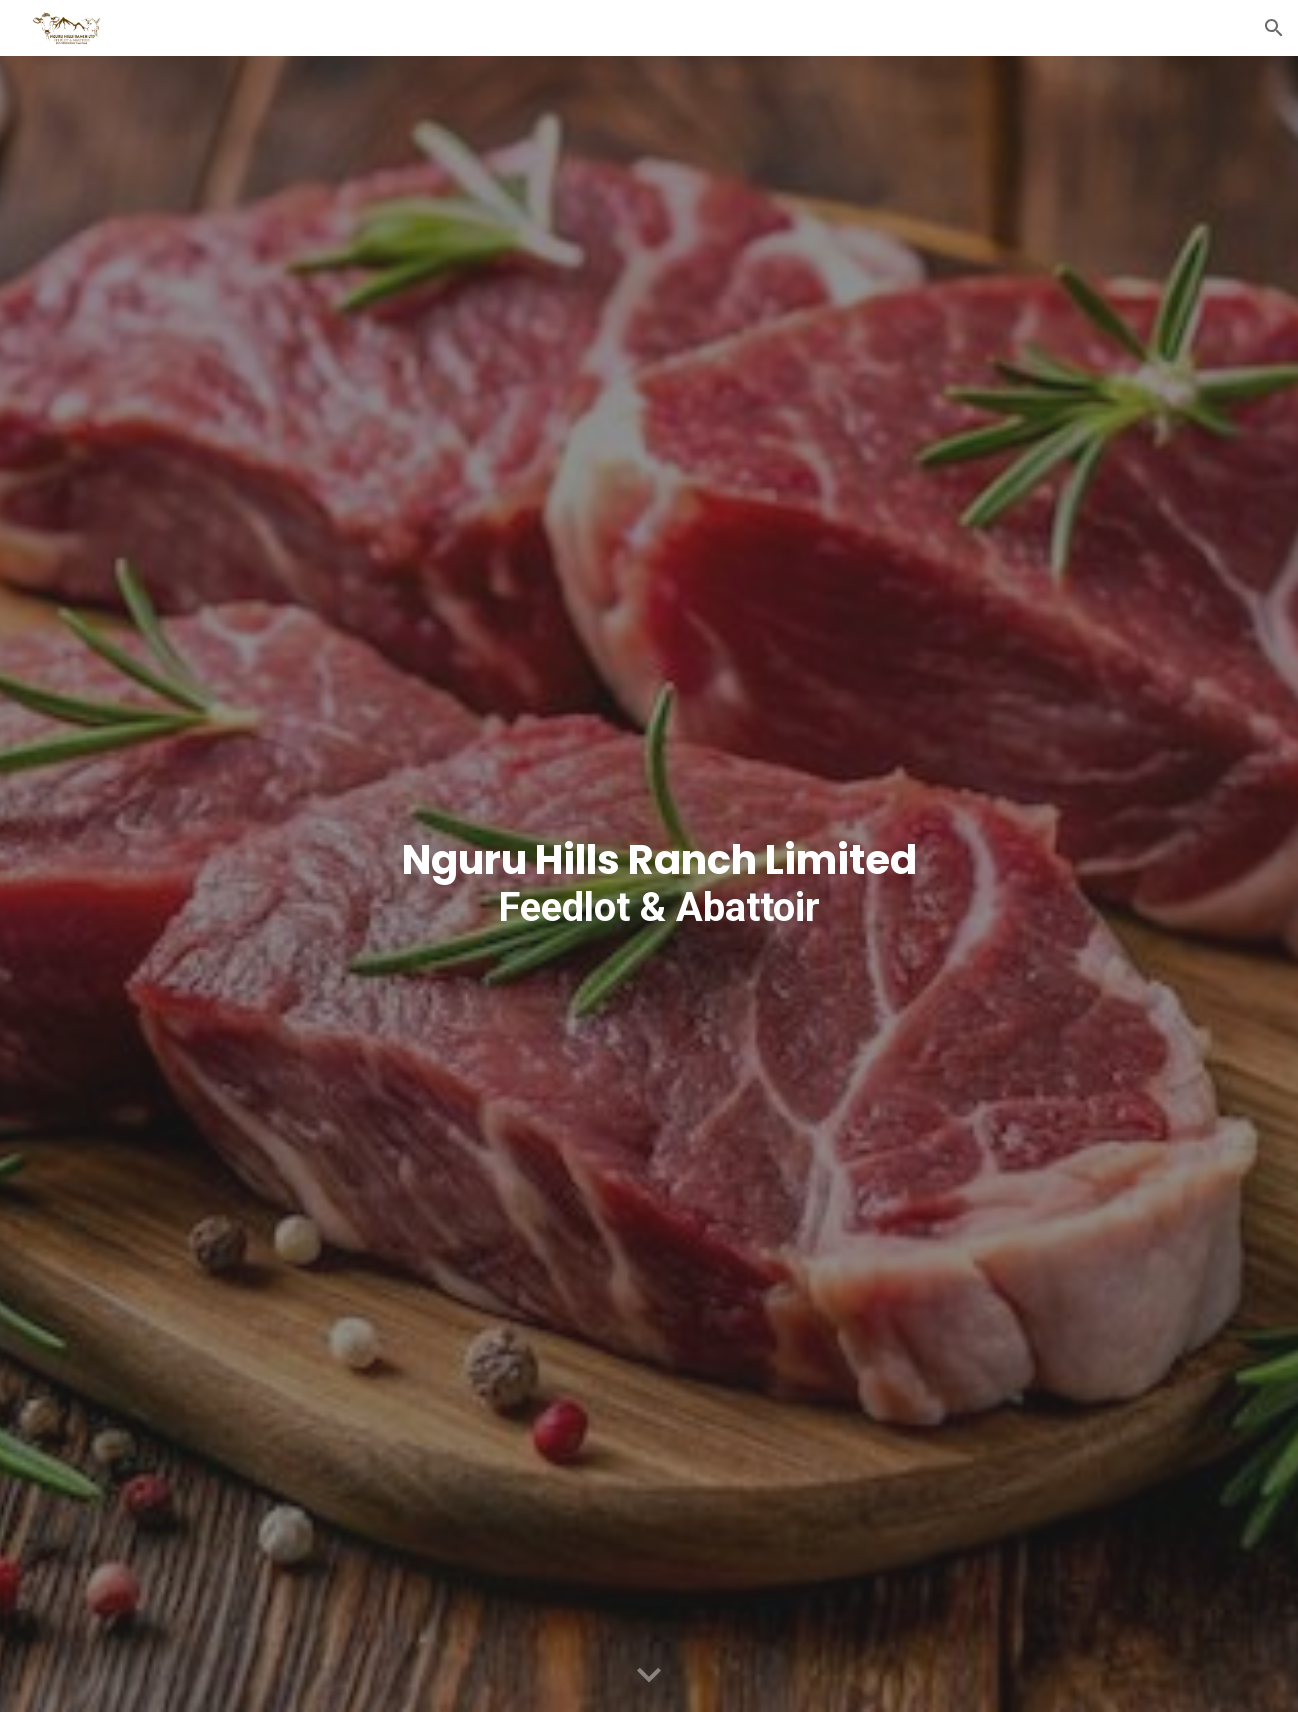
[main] (649, 884)
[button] (1274, 28)
